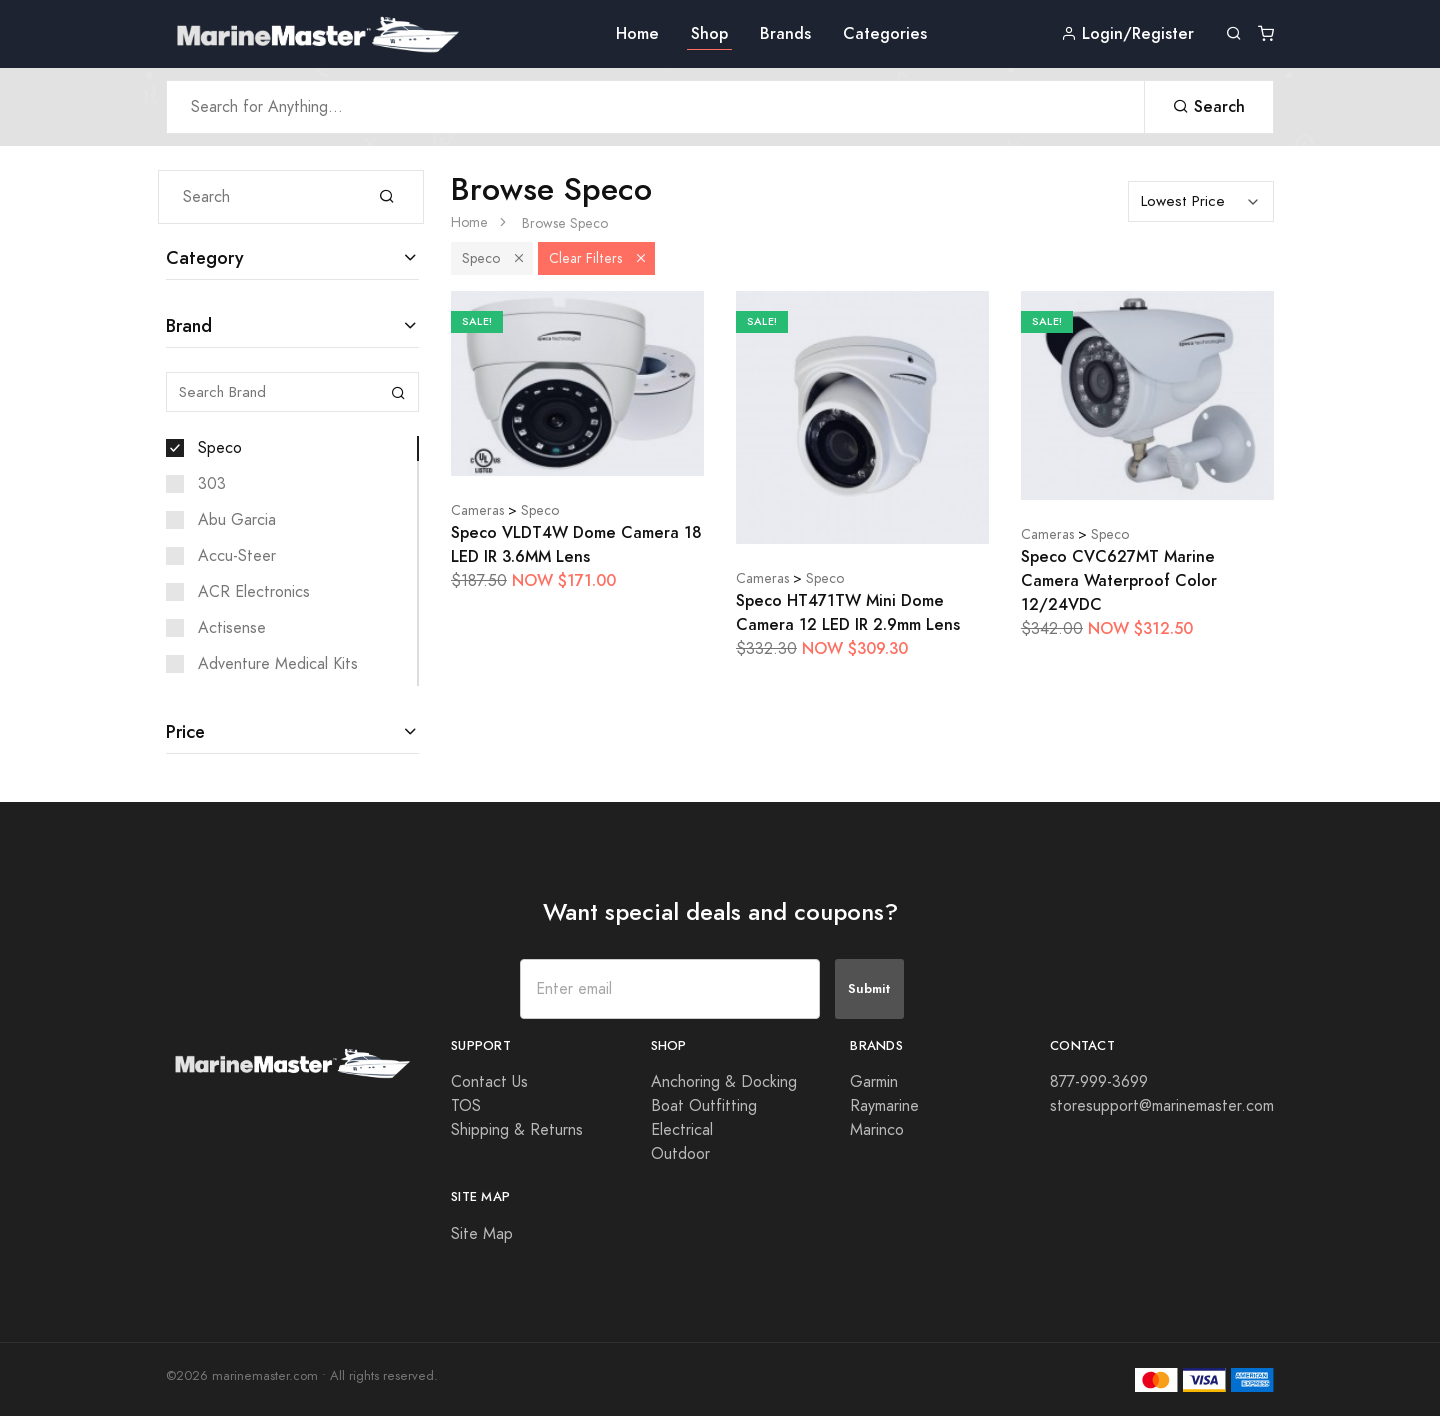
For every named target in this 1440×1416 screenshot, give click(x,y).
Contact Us (489, 1082)
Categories (885, 33)
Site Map (482, 1234)
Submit (869, 988)
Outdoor (680, 1154)
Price (185, 731)
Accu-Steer (237, 556)
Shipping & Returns (517, 1130)
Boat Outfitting (704, 1106)
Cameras (477, 510)
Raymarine (884, 1106)
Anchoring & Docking (724, 1082)
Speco (220, 448)
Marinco (877, 1130)
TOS (466, 1106)
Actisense (232, 628)
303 (212, 484)
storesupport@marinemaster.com (1162, 1106)
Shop (709, 33)
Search (1209, 106)
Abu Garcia (237, 520)
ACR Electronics (254, 592)
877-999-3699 (1099, 1082)
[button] (519, 258)
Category (205, 257)
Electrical (682, 1130)
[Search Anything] (655, 107)
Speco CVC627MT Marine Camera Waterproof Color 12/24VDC (1119, 580)
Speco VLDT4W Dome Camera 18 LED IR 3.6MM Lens (576, 544)
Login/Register (1127, 33)
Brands (785, 33)
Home (637, 33)
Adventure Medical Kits (278, 664)
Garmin (874, 1082)
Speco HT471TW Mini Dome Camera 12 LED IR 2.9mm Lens (848, 612)
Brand (189, 325)
